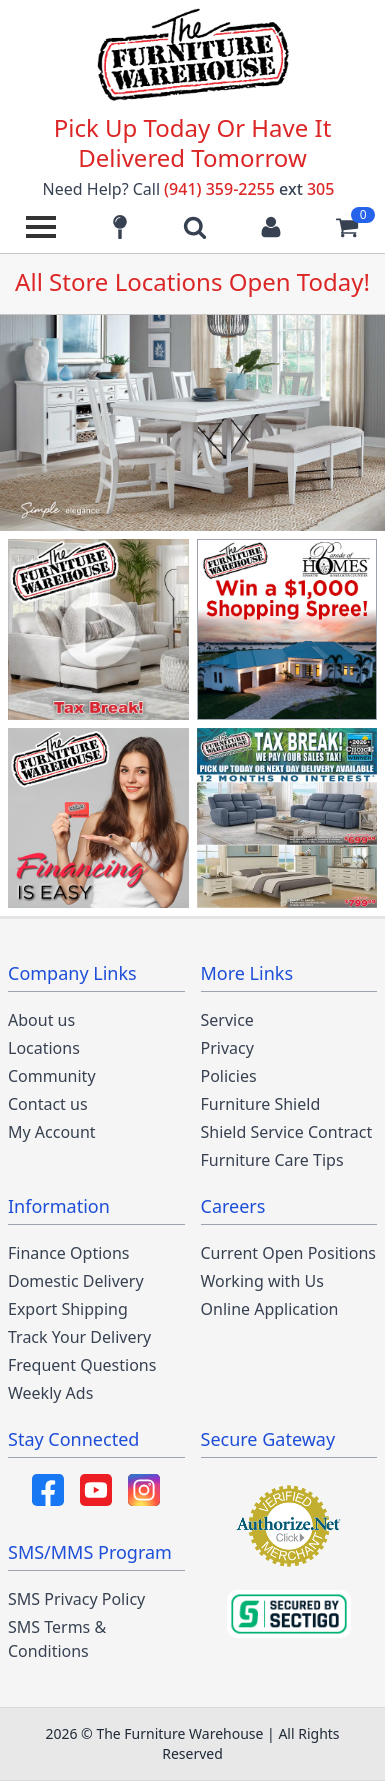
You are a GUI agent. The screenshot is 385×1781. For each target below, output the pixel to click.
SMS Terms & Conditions (57, 1639)
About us (41, 1020)
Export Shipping (68, 1309)
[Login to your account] (271, 227)
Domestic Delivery (76, 1281)
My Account (52, 1132)
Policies (229, 1076)
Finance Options (69, 1253)
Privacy (227, 1048)
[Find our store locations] (120, 227)
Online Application (270, 1309)
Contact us (48, 1104)
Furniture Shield (261, 1104)
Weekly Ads (50, 1393)
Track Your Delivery (79, 1337)
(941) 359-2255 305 (249, 189)
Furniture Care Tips (272, 1160)
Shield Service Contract (287, 1132)
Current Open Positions (288, 1253)
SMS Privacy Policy (76, 1599)
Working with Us (262, 1281)
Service (227, 1020)
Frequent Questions (82, 1365)
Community (52, 1076)
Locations (44, 1048)
